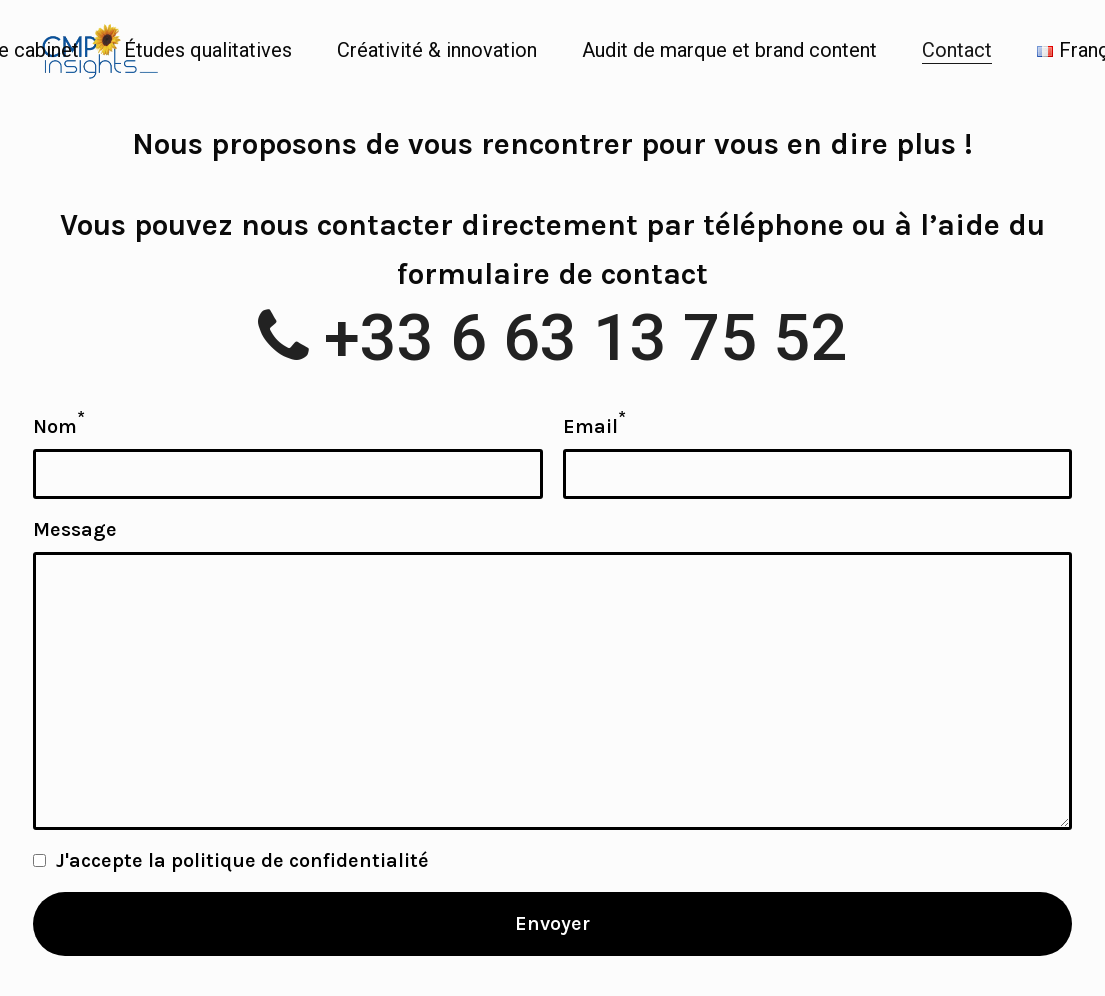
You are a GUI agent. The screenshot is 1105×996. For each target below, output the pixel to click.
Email (594, 424)
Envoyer (552, 923)
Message (75, 529)
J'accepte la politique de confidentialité (242, 860)
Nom (59, 424)
